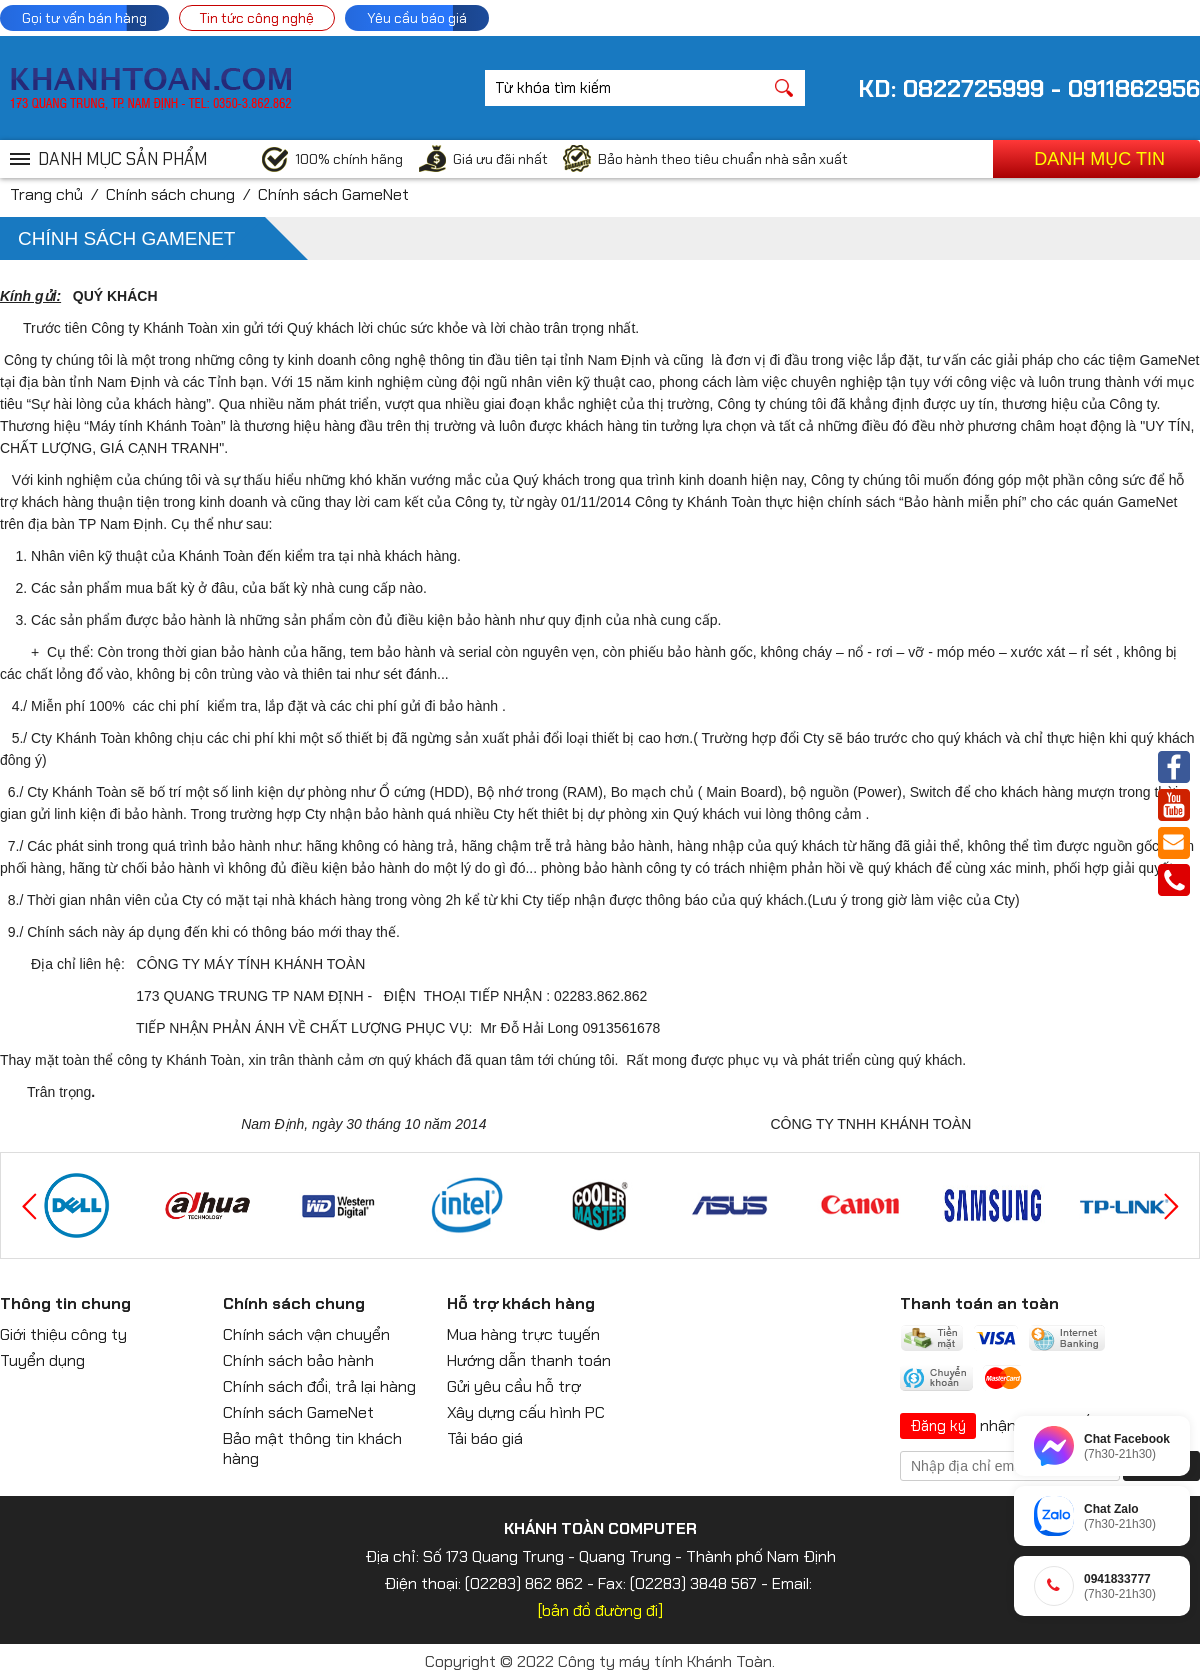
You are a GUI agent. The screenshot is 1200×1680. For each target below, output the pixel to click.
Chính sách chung (170, 194)
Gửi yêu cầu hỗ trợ (514, 1386)
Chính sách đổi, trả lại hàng (319, 1386)
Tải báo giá (485, 1438)
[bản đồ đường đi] (600, 1610)
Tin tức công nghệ (257, 18)
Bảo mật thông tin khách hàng (312, 1448)
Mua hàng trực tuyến (523, 1334)
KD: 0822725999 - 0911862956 (1029, 88)
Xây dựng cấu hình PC (526, 1412)
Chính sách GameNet (333, 194)
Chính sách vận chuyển (306, 1334)
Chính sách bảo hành (298, 1360)
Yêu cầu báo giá (417, 18)
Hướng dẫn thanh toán (529, 1360)
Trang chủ (46, 194)
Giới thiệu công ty (63, 1334)
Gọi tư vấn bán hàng (84, 18)
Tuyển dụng (42, 1360)
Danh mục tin (1099, 159)
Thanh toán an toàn (979, 1303)
